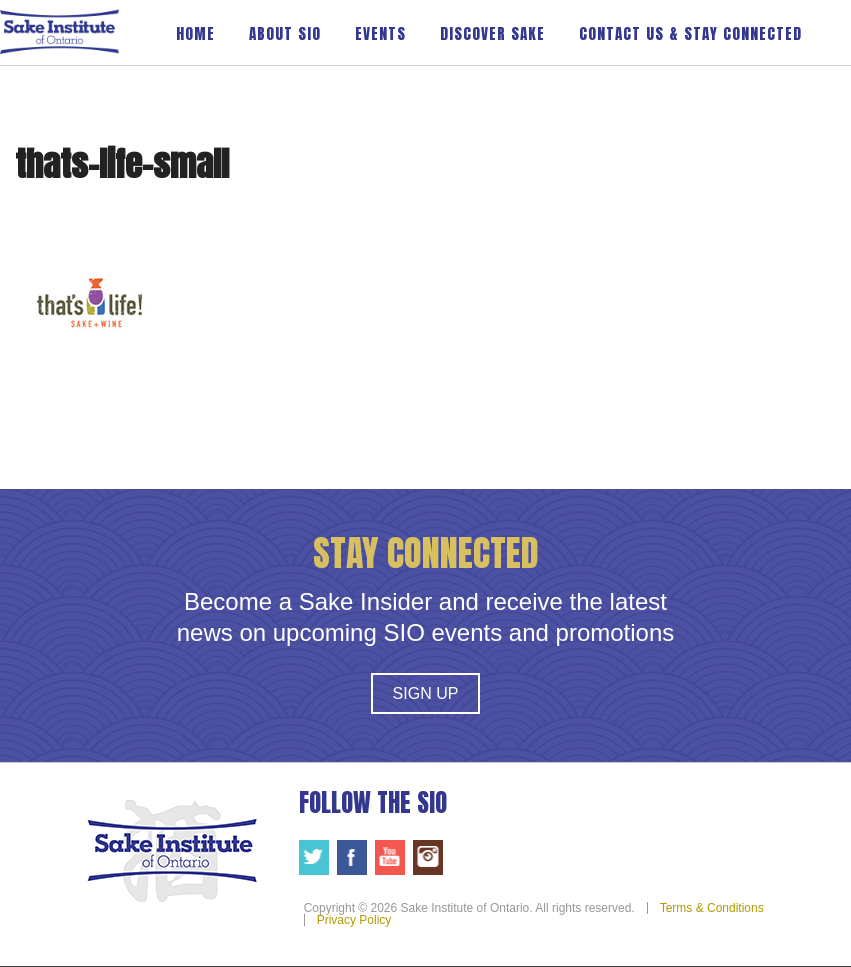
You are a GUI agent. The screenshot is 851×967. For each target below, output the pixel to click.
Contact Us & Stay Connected (690, 33)
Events (380, 33)
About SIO (285, 33)
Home (195, 33)
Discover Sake (492, 33)
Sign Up (426, 693)
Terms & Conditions (712, 908)
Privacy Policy (354, 920)
